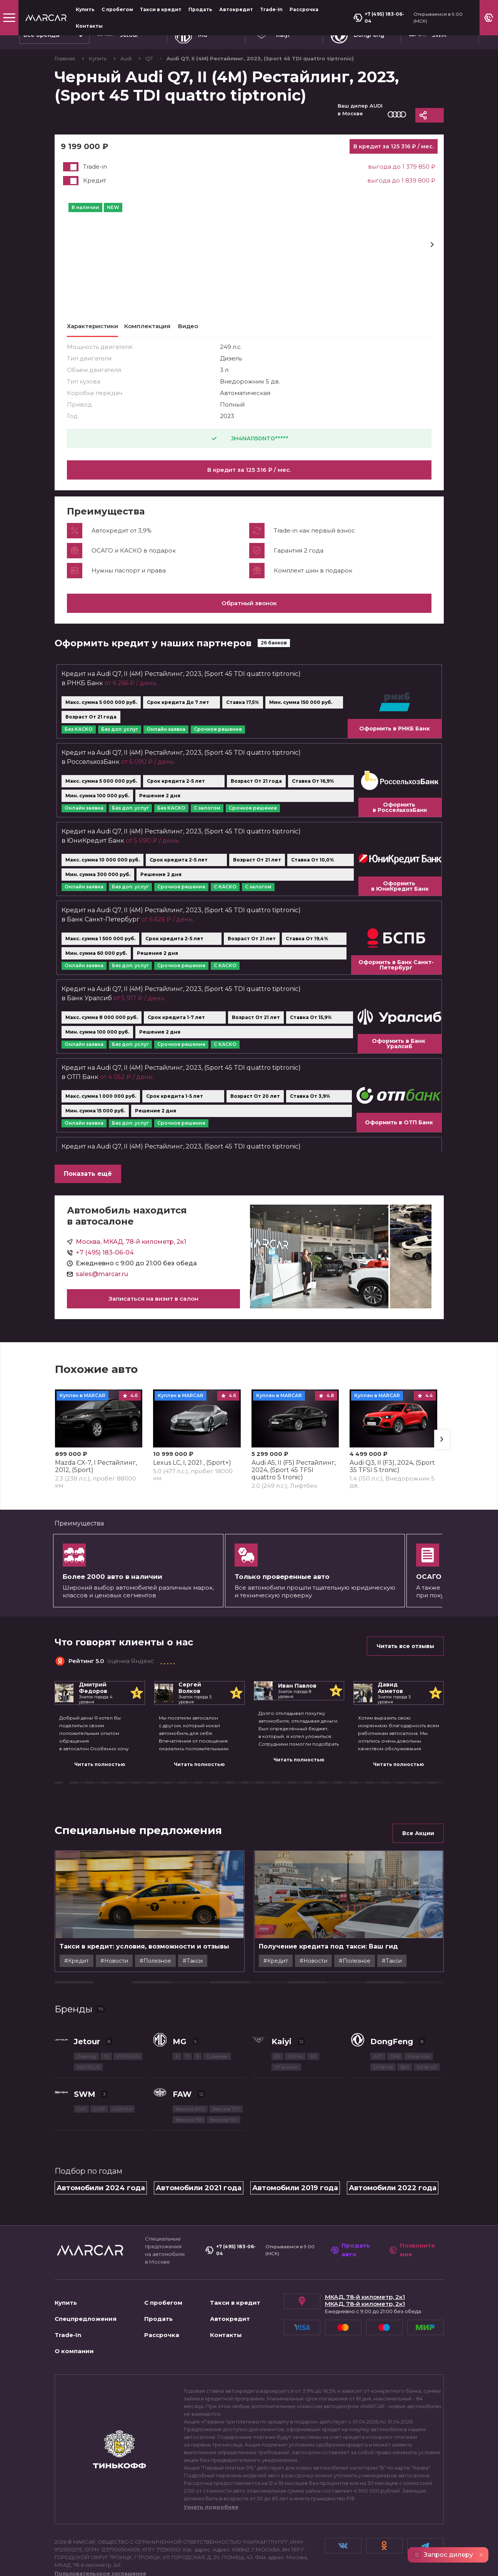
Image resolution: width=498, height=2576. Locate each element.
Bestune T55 (189, 2129)
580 (404, 2076)
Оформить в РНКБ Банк (394, 737)
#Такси (241, 1970)
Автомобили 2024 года (101, 2197)
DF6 (395, 2065)
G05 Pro (122, 2118)
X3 (313, 2065)
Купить (85, 9)
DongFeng (391, 2050)
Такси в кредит (161, 9)
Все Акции (418, 1842)
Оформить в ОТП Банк (399, 1131)
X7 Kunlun (286, 2076)
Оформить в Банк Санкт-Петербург (396, 974)
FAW (182, 2103)
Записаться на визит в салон (153, 1307)
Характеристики (92, 326)
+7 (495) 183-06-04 (379, 17)
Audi (126, 58)
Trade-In (271, 9)
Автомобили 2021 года (199, 2197)
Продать (200, 9)
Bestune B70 (190, 2118)
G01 (81, 2118)
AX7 (378, 2065)
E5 (277, 2065)
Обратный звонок (249, 612)
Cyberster (217, 2065)
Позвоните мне (412, 2259)
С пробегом (117, 9)
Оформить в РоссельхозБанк (400, 816)
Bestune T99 (223, 2129)
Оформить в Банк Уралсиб (399, 1053)
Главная (65, 58)
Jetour (87, 2050)
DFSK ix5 (383, 2076)
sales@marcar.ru (102, 1283)
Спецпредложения (86, 2328)
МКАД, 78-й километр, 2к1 (365, 2306)
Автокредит (236, 9)
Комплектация (147, 326)
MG (180, 2050)
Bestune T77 (226, 2118)
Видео (188, 326)
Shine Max (418, 2065)
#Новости (163, 1970)
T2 (106, 2065)
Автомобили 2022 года (392, 2197)
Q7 (149, 58)
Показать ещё (88, 1183)
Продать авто (350, 2259)
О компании (74, 2360)
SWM (84, 2103)
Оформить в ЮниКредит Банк (400, 895)
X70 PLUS (128, 2065)
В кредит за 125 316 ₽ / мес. (249, 469)
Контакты (89, 26)
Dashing (86, 2065)
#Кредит (125, 1970)
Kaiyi (281, 2050)
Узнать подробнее (211, 2516)
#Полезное (204, 1970)
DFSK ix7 (426, 2076)
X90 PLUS (88, 2076)
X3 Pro (295, 2065)
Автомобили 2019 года (295, 2197)
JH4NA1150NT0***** (249, 438)
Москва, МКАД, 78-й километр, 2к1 (131, 1251)
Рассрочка (304, 9)
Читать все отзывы (405, 1655)
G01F (99, 2118)
